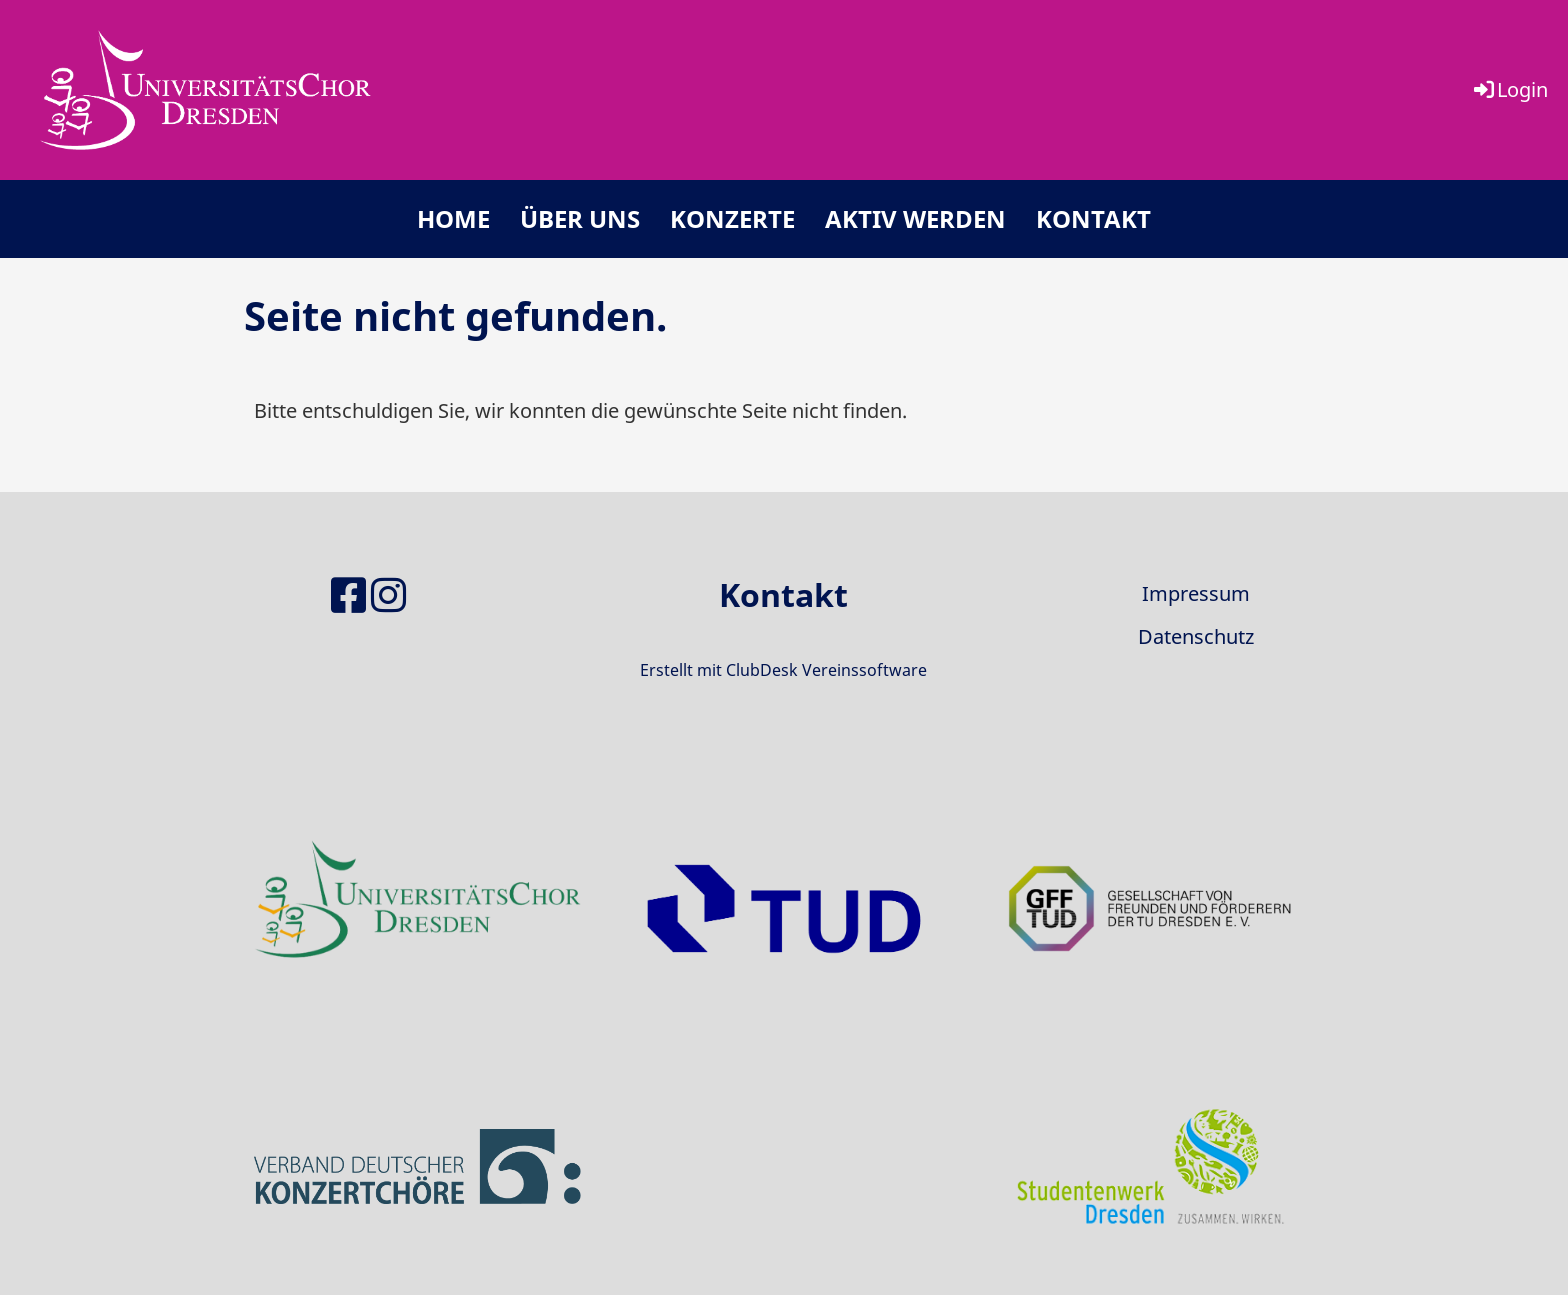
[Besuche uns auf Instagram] (388, 594)
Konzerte (732, 218)
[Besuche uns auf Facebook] (348, 594)
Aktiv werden (915, 218)
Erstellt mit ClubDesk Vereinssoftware (783, 670)
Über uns (580, 218)
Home (453, 218)
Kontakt (1093, 218)
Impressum (1196, 593)
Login (1509, 89)
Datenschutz (1196, 636)
